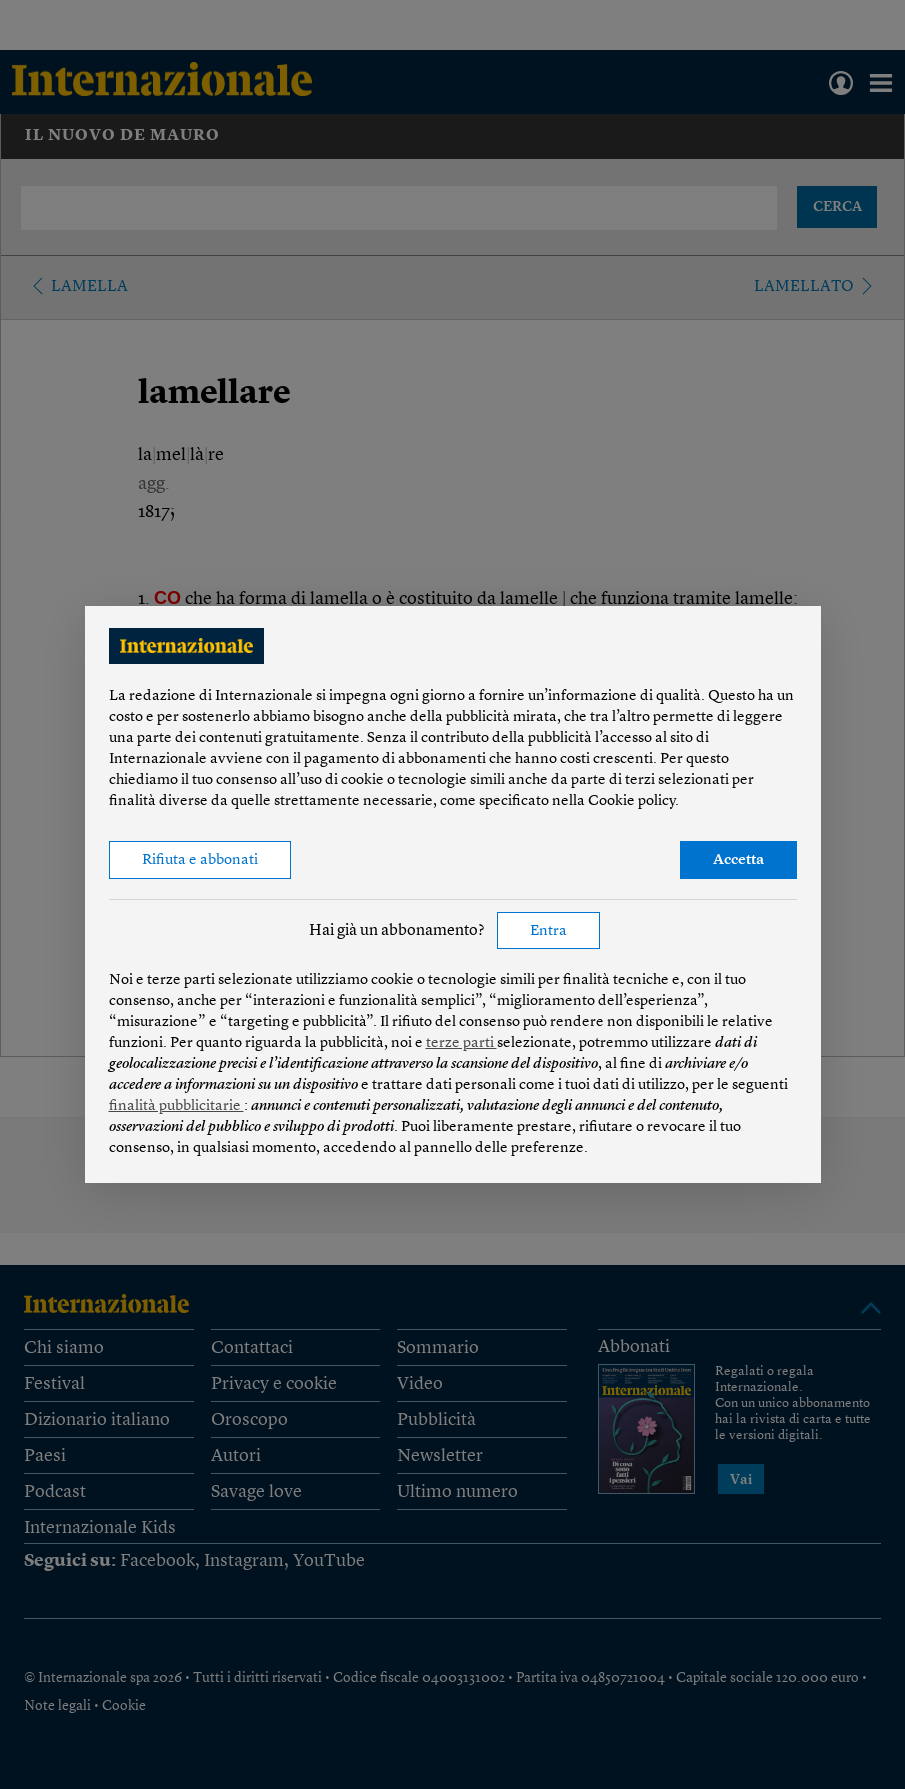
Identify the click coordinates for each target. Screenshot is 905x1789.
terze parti (461, 1043)
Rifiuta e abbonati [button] (200, 860)
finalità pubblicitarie (176, 1106)
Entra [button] (548, 931)
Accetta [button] (738, 860)
